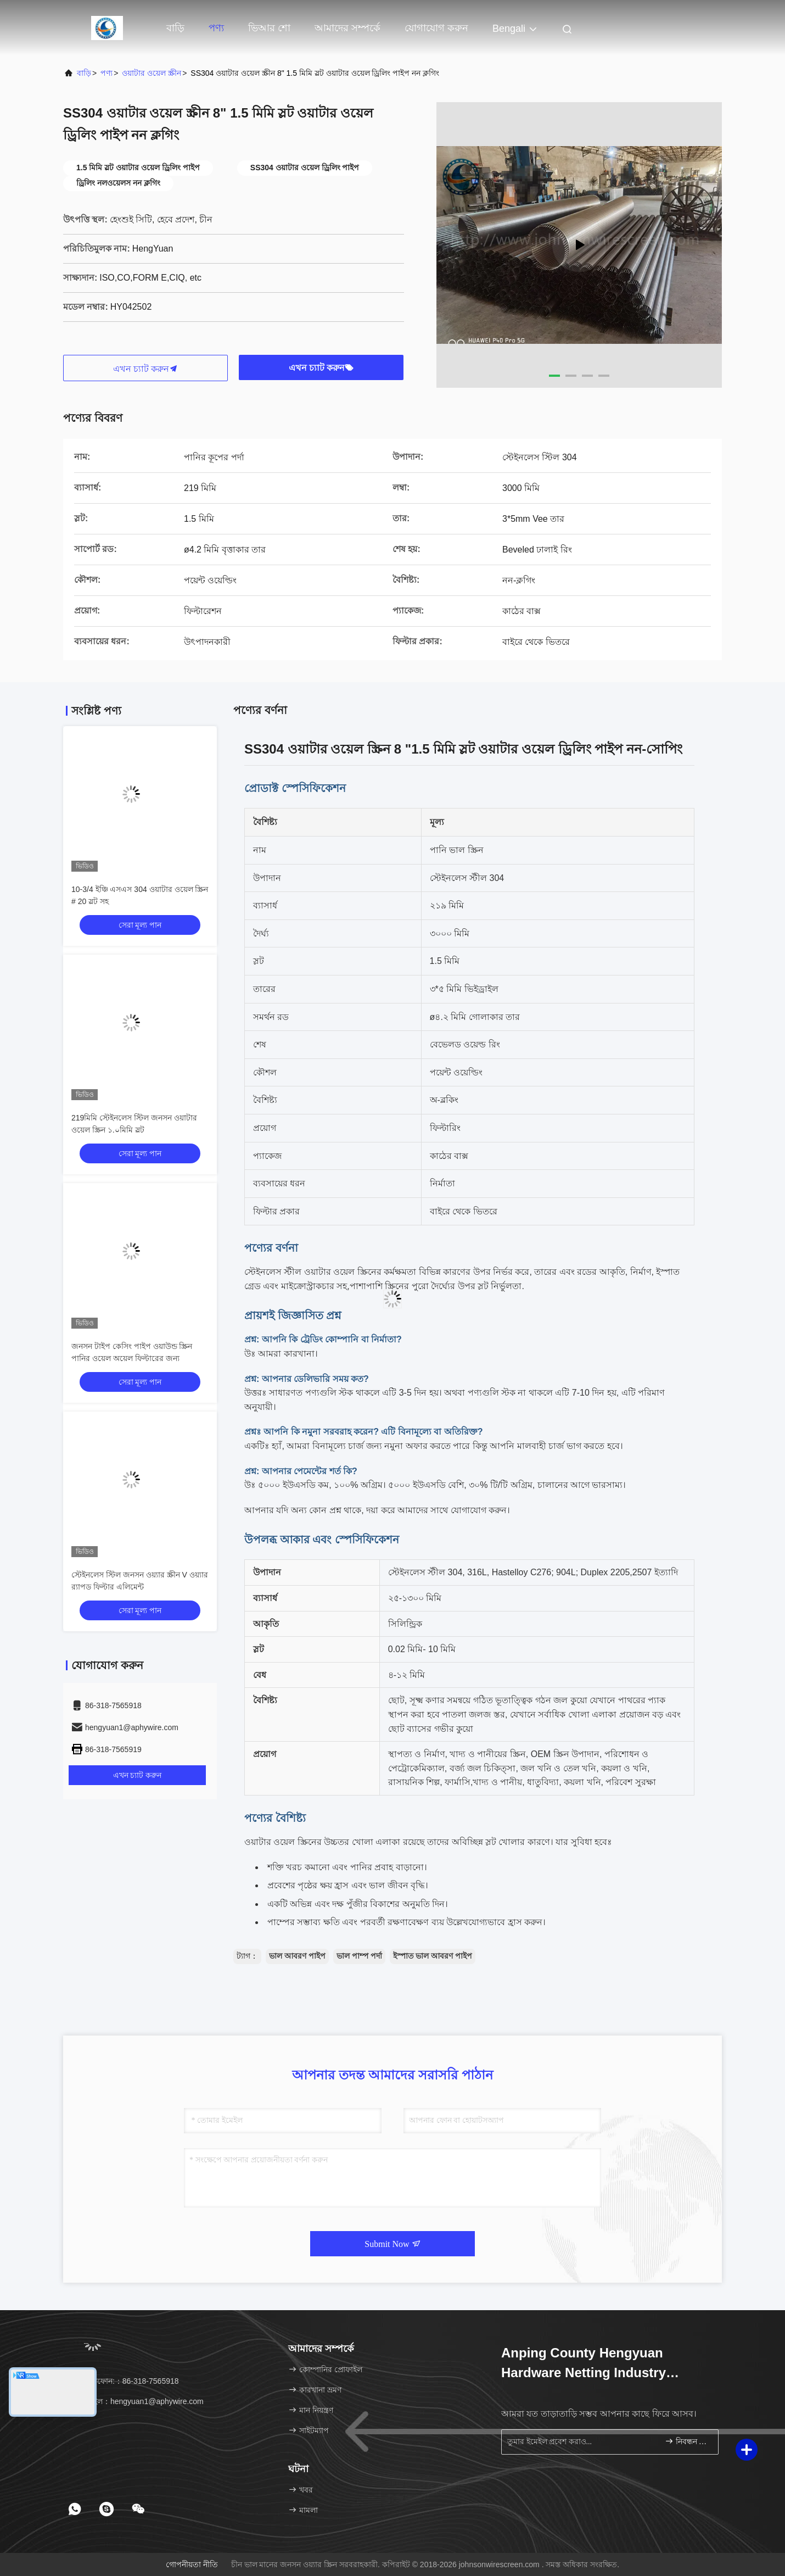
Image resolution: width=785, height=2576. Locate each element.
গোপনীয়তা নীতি (192, 2564)
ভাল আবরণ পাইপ (297, 1955)
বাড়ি (175, 28)
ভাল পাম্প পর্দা (359, 1955)
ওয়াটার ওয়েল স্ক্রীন (151, 73)
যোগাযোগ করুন (436, 28)
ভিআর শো (269, 28)
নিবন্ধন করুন (687, 2441)
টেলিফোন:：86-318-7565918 (125, 2381)
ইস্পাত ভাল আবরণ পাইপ (433, 1955)
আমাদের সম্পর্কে (347, 28)
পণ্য (216, 28)
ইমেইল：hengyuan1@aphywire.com (137, 2401)
